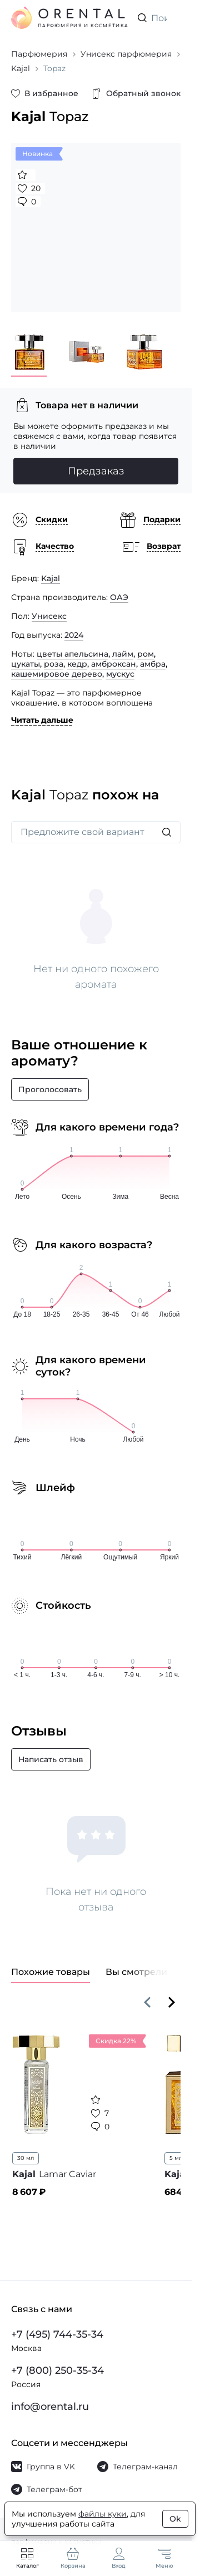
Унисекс (49, 616)
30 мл (25, 2158)
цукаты (25, 664)
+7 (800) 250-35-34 (57, 2370)
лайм (122, 654)
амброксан (113, 664)
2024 (73, 635)
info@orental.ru (50, 2406)
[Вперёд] (172, 2002)
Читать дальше (42, 720)
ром (145, 654)
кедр (77, 664)
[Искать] (166, 832)
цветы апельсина (72, 654)
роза (53, 664)
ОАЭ (119, 597)
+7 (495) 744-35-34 (57, 2334)
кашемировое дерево (56, 674)
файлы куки (102, 2514)
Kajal (50, 578)
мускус (120, 674)
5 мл (175, 2158)
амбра (153, 664)
